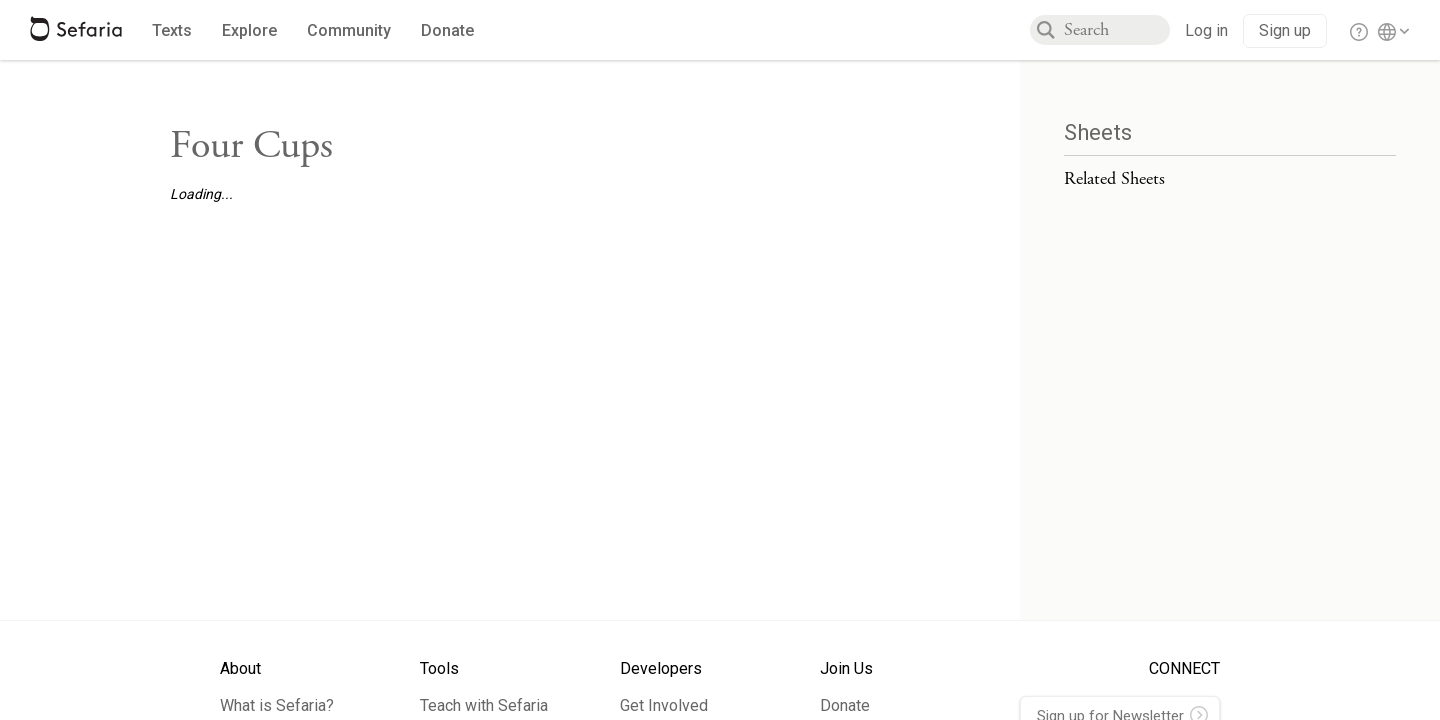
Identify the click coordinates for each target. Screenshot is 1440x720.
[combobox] (1117, 30)
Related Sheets (1114, 178)
